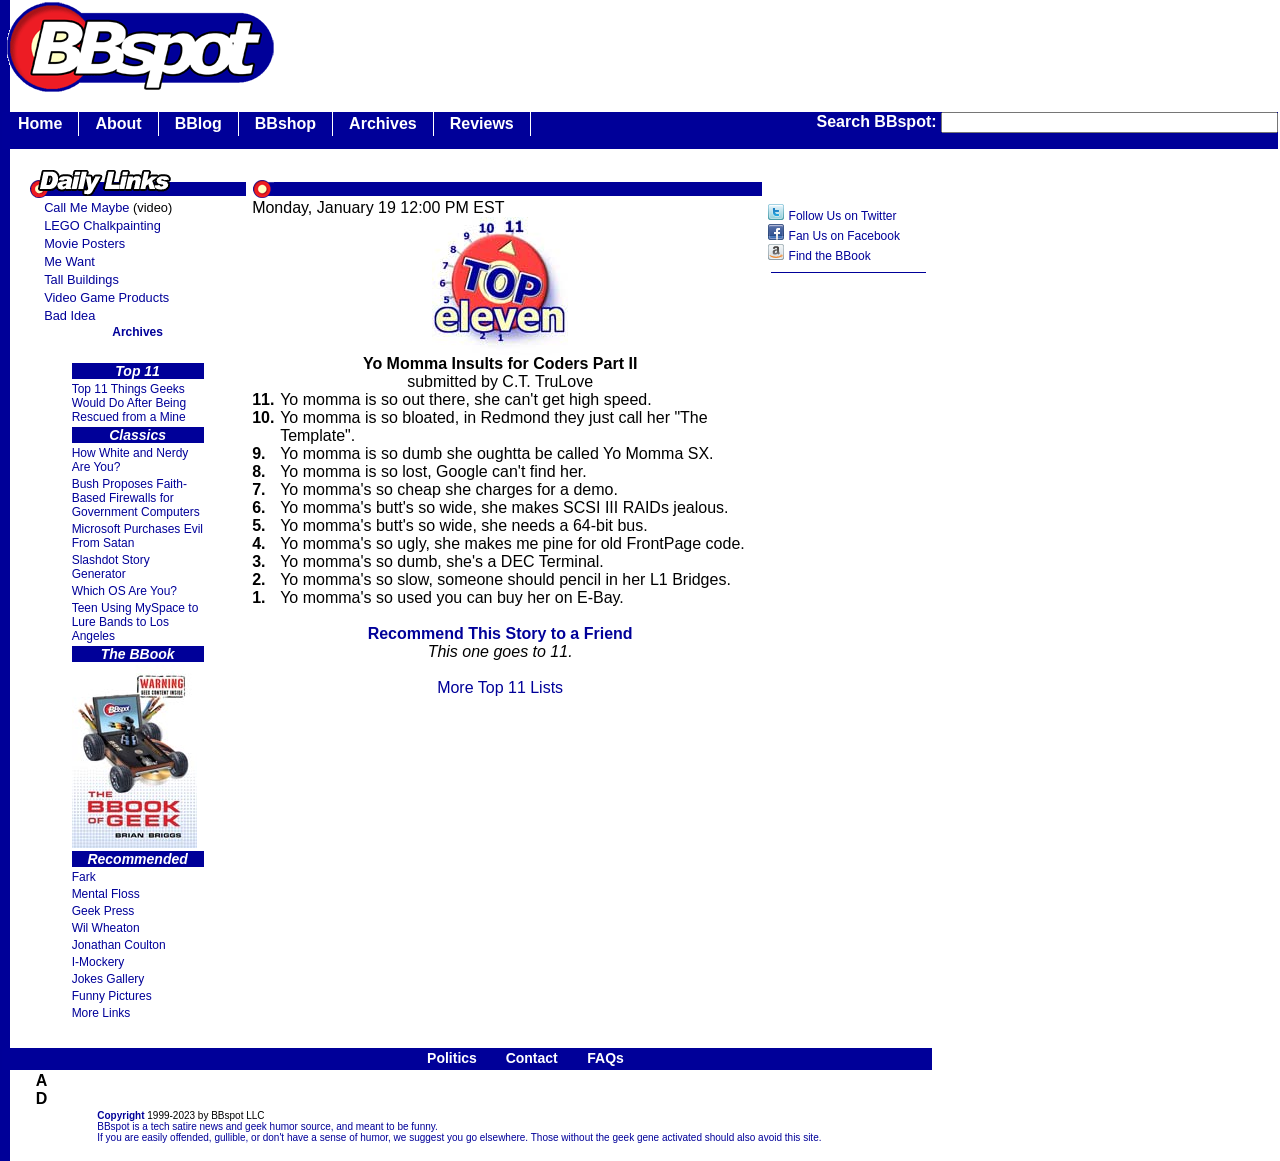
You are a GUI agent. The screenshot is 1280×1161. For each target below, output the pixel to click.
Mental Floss (106, 894)
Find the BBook (830, 256)
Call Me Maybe (86, 207)
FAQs (605, 1058)
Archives (383, 123)
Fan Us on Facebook (844, 236)
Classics (137, 435)
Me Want (69, 261)
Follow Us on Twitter (843, 216)
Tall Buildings (81, 279)
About (118, 123)
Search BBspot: (879, 121)
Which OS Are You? (124, 591)
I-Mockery (98, 962)
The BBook (138, 654)
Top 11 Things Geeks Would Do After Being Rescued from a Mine (129, 403)
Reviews (482, 123)
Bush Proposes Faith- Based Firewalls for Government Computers (136, 498)
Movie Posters (84, 243)
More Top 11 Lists (500, 687)
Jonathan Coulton (119, 945)
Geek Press (103, 911)
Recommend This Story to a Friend (500, 633)
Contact (532, 1058)
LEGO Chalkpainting (102, 225)
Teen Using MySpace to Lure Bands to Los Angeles (135, 622)
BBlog (198, 123)
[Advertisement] (849, 599)
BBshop (285, 123)
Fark (84, 877)
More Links (101, 1013)
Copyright (120, 1115)
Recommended (137, 859)
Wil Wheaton (106, 928)
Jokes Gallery (108, 979)
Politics (452, 1058)
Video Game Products (106, 297)
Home (40, 123)
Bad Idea (69, 315)
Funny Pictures (112, 996)
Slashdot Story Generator (111, 567)
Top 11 (137, 371)
